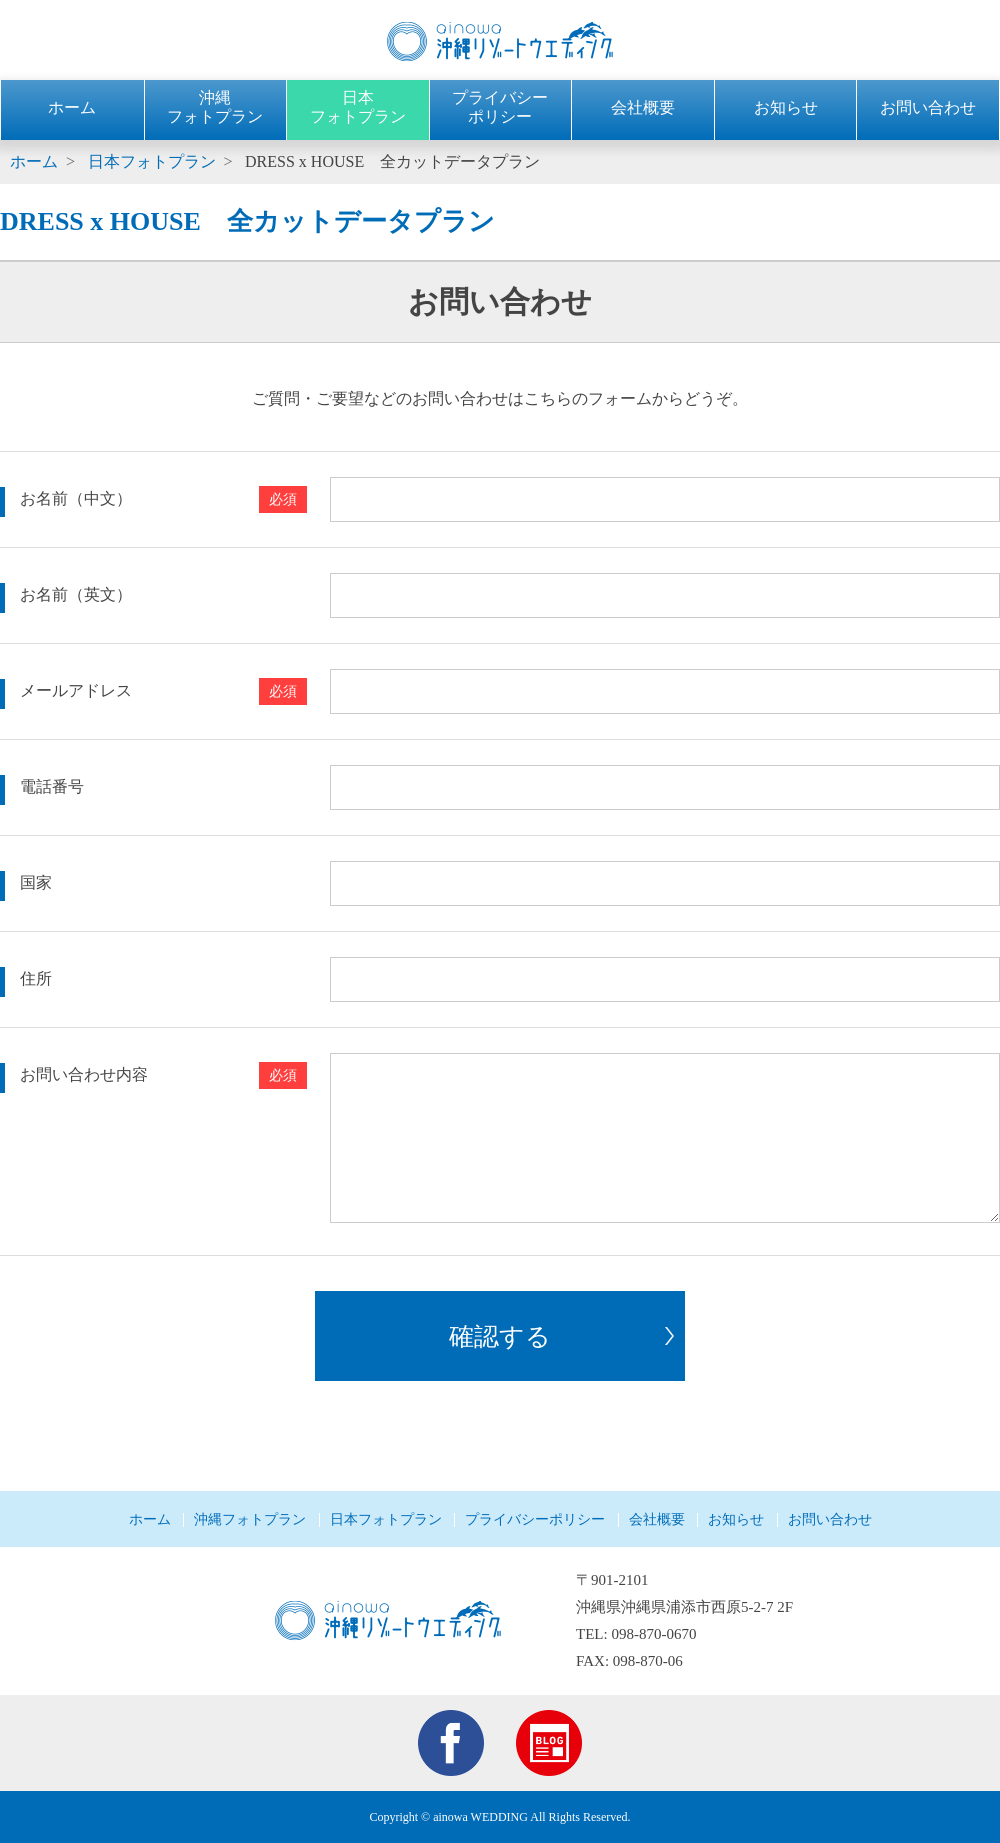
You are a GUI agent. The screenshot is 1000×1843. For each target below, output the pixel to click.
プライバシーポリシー (535, 1519)
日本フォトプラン (152, 161)
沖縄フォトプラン (250, 1519)
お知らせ (786, 107)
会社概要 (643, 107)
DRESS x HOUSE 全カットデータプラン (392, 161)
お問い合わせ (928, 107)
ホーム (72, 107)
